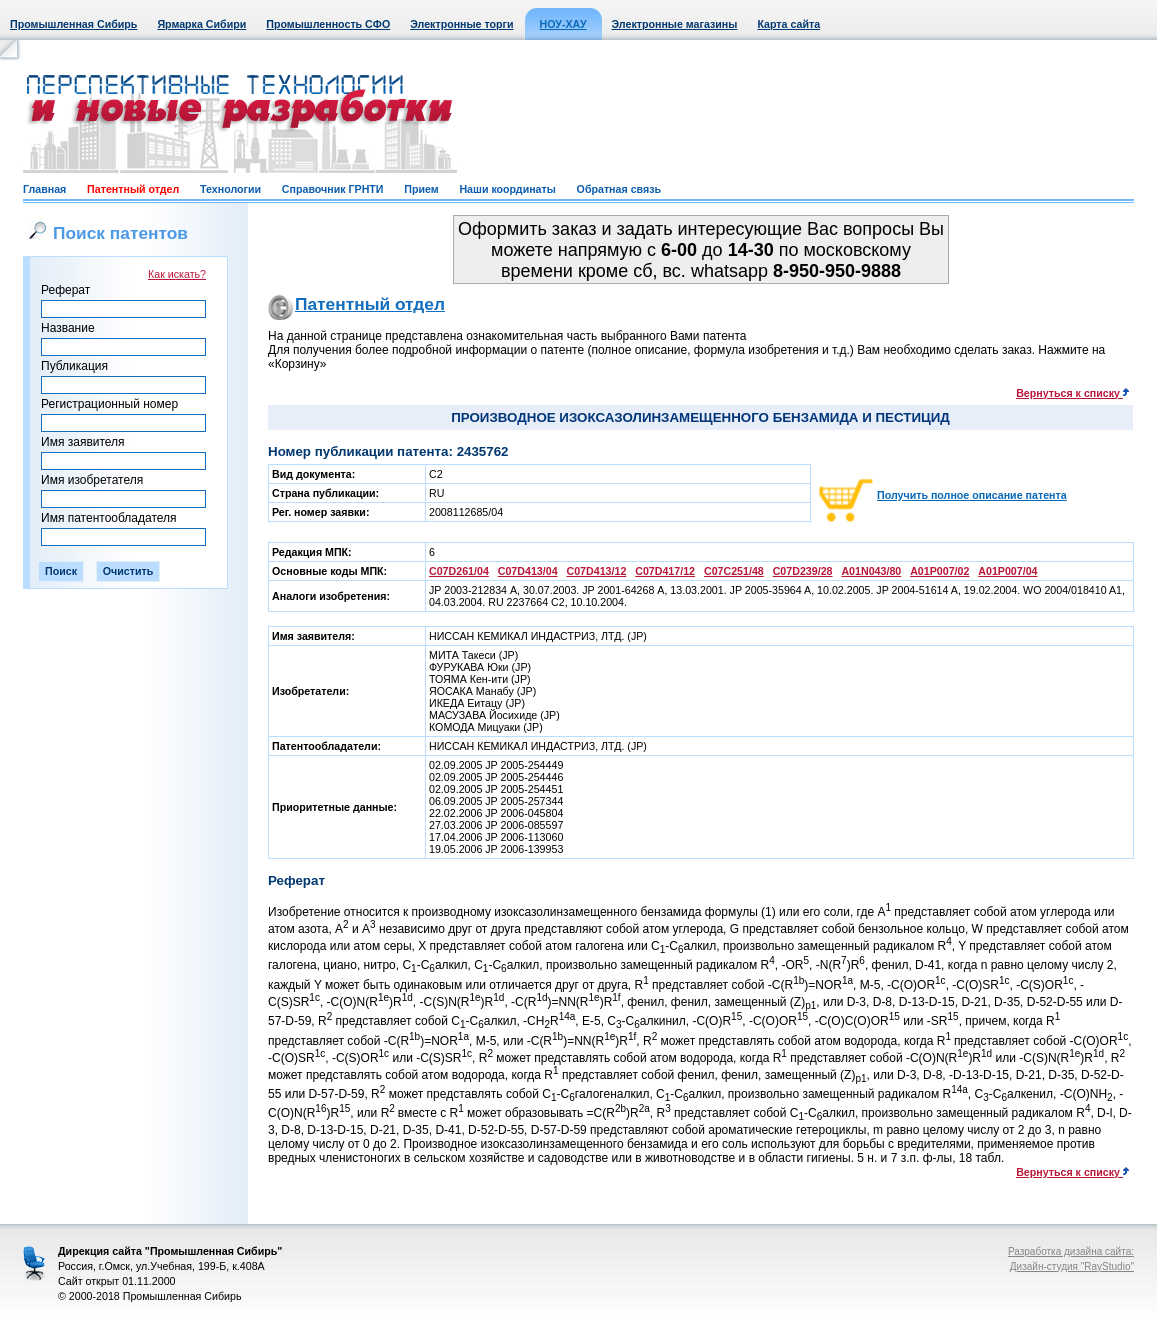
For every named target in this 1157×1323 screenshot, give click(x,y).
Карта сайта (788, 24)
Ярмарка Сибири (201, 24)
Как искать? (177, 274)
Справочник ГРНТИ (333, 189)
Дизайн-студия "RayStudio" (1072, 1266)
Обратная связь (619, 189)
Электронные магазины (675, 24)
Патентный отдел (133, 189)
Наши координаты (507, 189)
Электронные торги (461, 24)
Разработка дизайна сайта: (1071, 1251)
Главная (44, 189)
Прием (421, 189)
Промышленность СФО (328, 24)
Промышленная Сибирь (73, 24)
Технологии (230, 189)
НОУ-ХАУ (563, 24)
